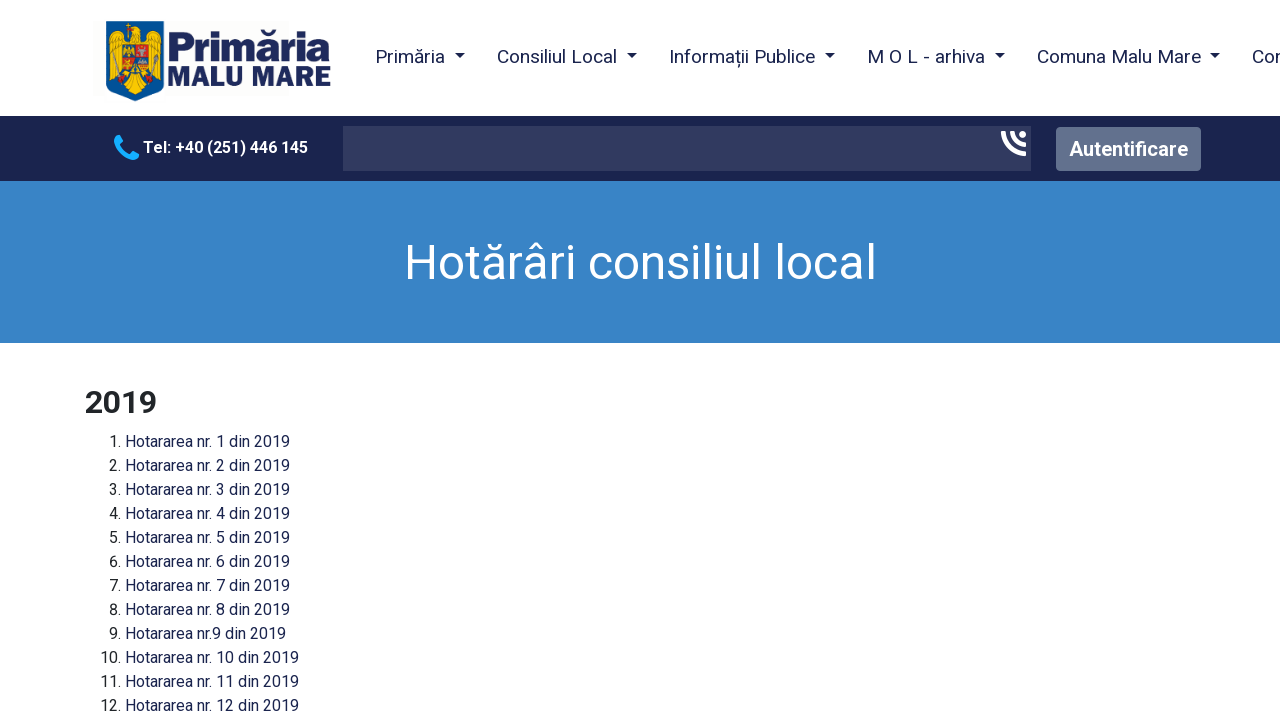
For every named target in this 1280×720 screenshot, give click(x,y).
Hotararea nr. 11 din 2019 (212, 681)
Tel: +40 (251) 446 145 (211, 147)
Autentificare (1128, 149)
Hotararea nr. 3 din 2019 (207, 489)
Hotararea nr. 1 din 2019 (207, 441)
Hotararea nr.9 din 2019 (205, 633)
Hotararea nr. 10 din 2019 (212, 657)
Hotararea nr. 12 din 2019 (212, 705)
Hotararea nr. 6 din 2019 (207, 561)
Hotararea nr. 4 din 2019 (207, 513)
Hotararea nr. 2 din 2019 (207, 465)
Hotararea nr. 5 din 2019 (207, 537)
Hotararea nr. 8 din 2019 (207, 609)
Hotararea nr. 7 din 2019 (207, 585)
